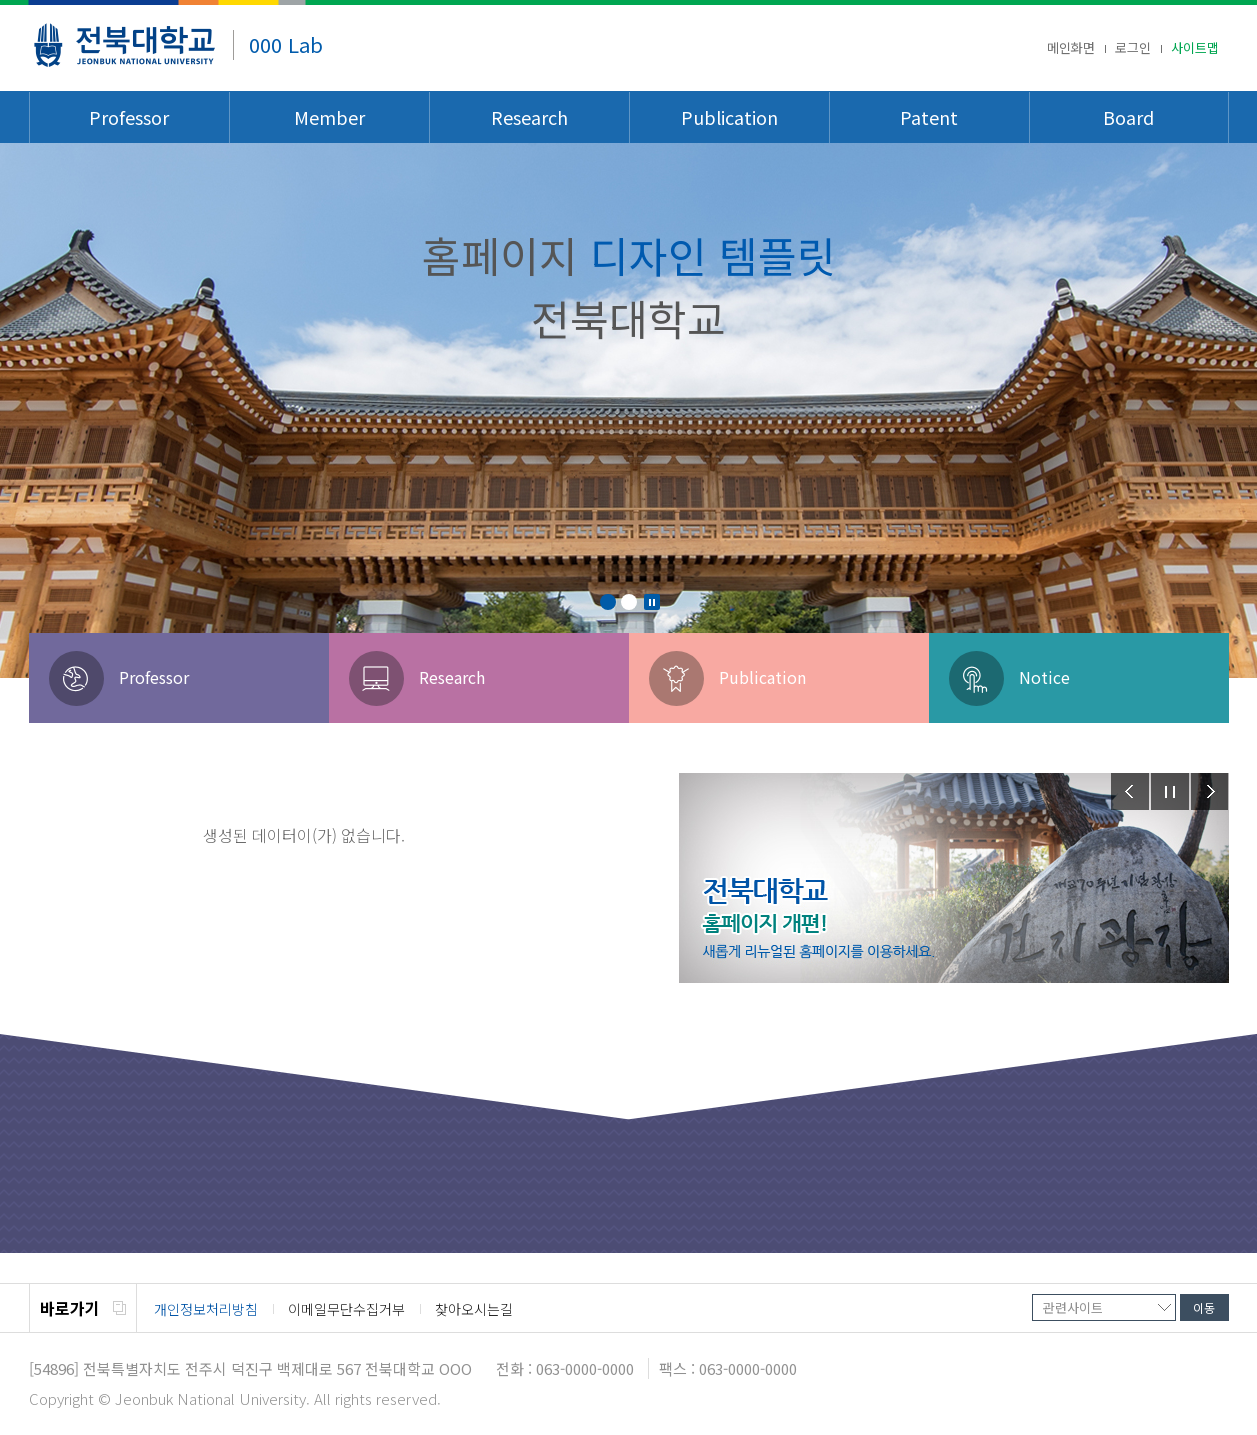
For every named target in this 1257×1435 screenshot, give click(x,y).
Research (529, 117)
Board (1128, 117)
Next (1210, 791)
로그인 (1133, 47)
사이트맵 (1195, 47)
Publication (729, 117)
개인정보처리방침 (206, 1309)
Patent (929, 117)
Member (329, 117)
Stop (652, 602)
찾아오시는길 (474, 1309)
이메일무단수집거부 (346, 1309)
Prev (1130, 791)
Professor (129, 117)
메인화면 (1071, 47)
